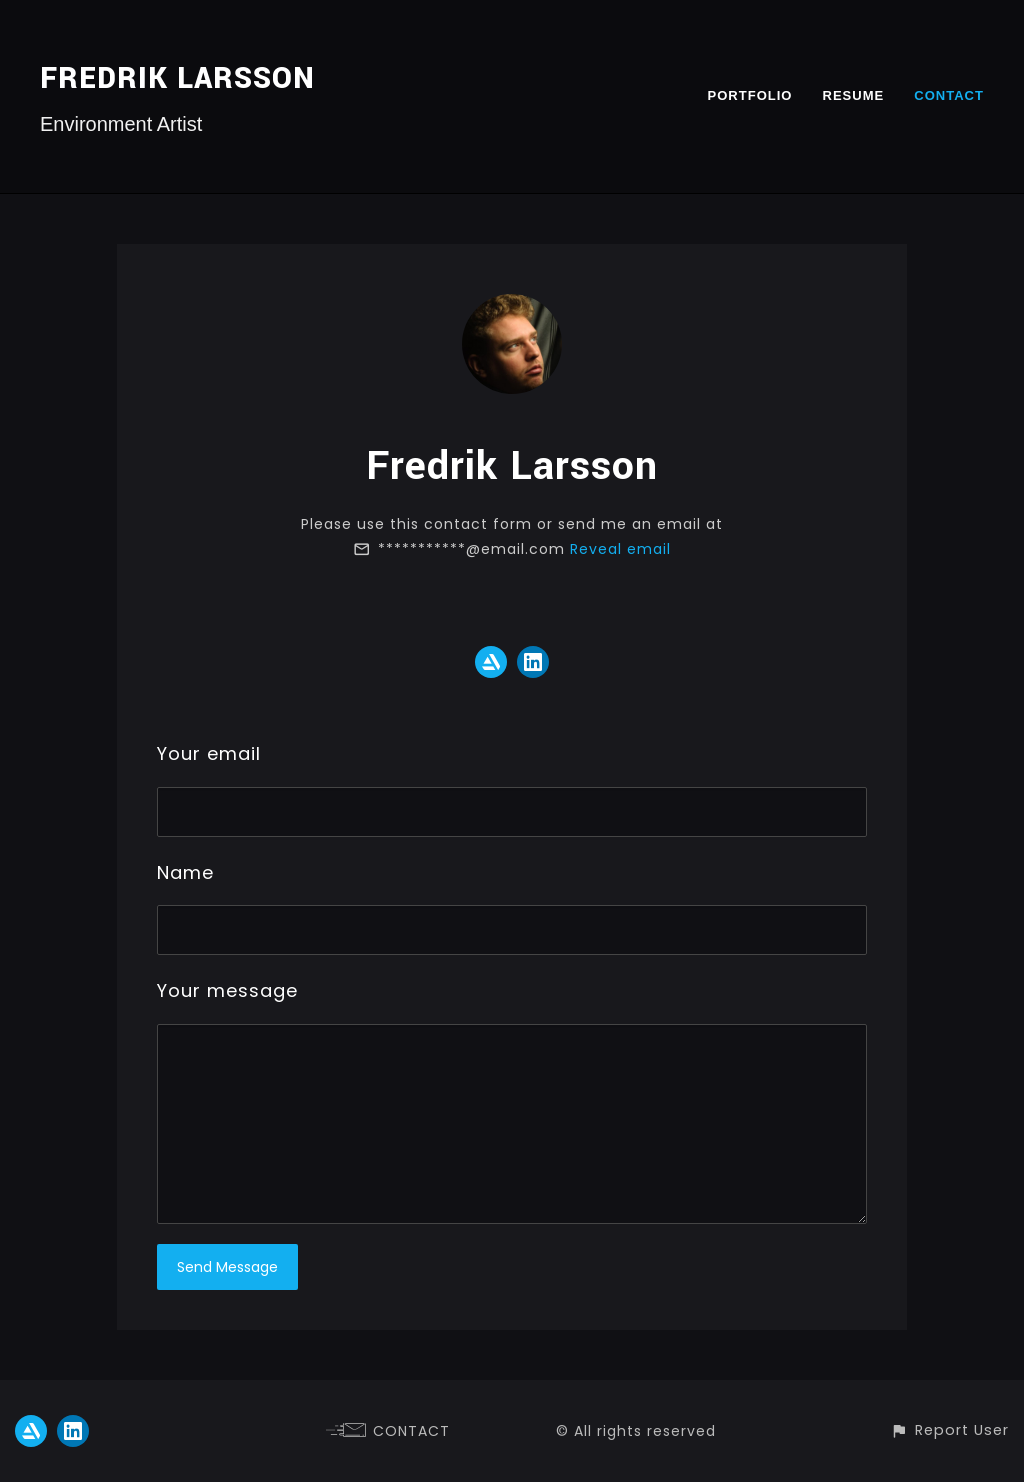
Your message (227, 990)
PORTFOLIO (749, 95)
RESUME (853, 95)
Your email (209, 753)
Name (185, 872)
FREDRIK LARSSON (177, 78)
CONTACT (949, 95)
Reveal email (620, 549)
